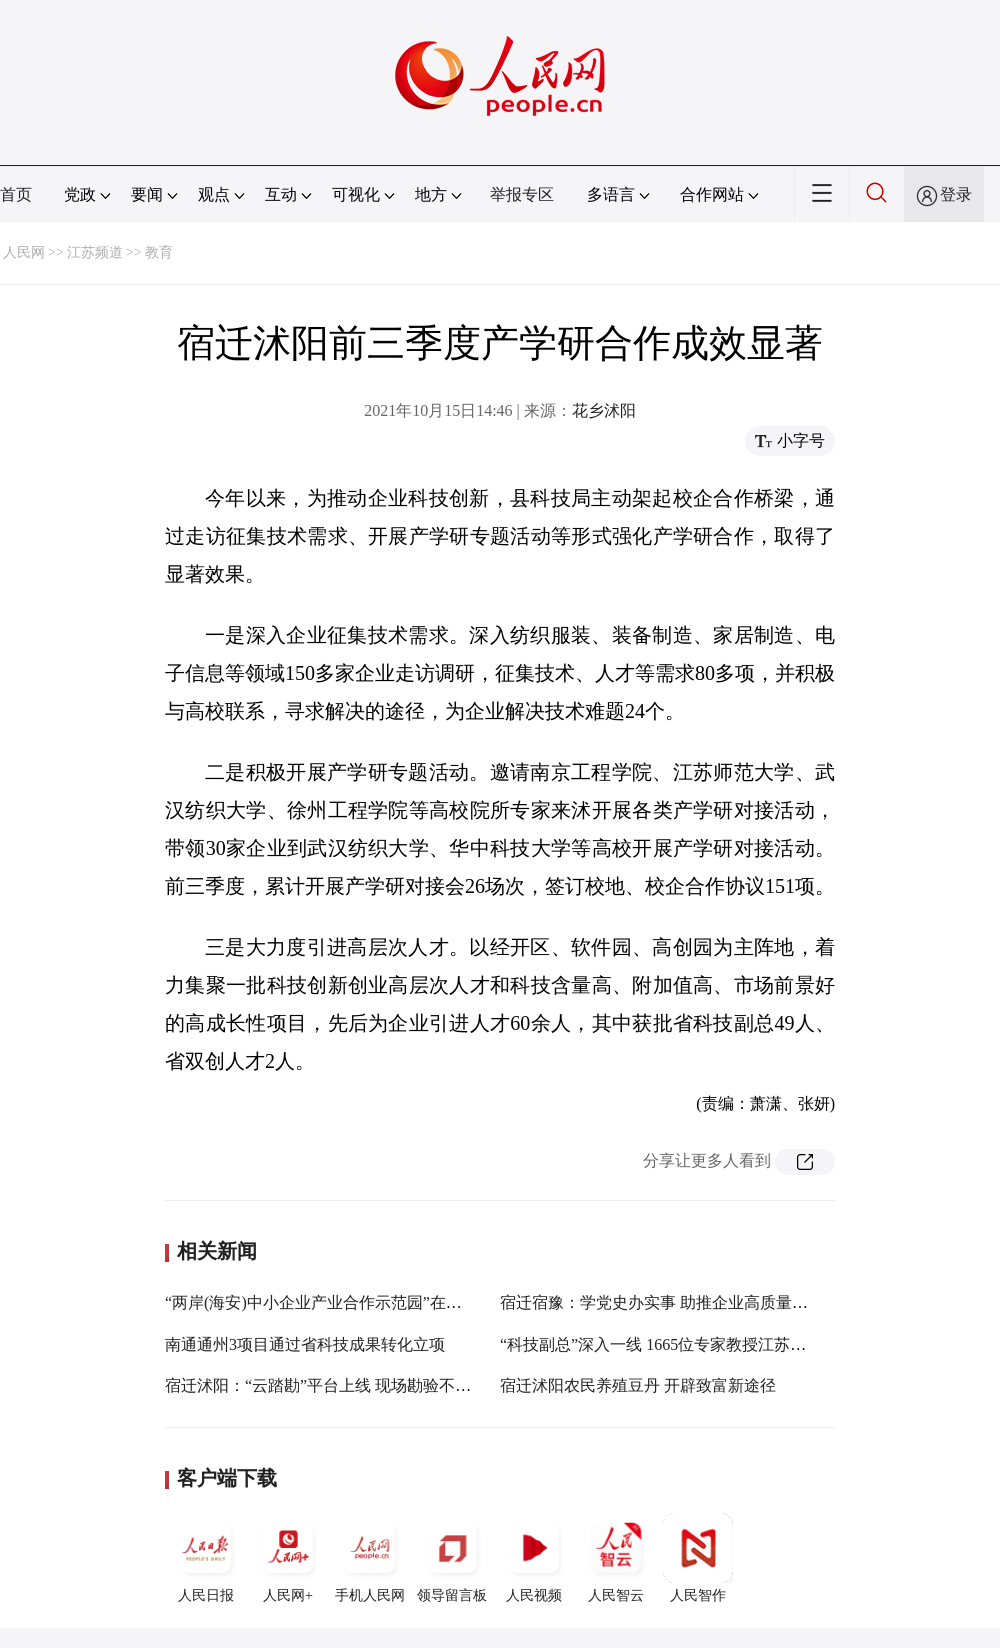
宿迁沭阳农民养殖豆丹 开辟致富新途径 (638, 1385)
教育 (159, 252)
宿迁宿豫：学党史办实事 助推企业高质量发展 (662, 1302)
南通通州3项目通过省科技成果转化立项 (305, 1344)
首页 (16, 194)
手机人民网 (370, 1558)
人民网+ (288, 1558)
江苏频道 (95, 252)
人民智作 (698, 1558)
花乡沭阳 (604, 410)
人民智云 (616, 1558)
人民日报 (206, 1558)
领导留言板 (452, 1558)
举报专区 (522, 194)
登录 (956, 194)
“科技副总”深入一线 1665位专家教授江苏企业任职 (677, 1344)
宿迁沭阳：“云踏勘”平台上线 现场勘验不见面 (326, 1385)
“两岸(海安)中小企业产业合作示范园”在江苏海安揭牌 (353, 1302)
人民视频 (534, 1558)
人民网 (24, 252)
